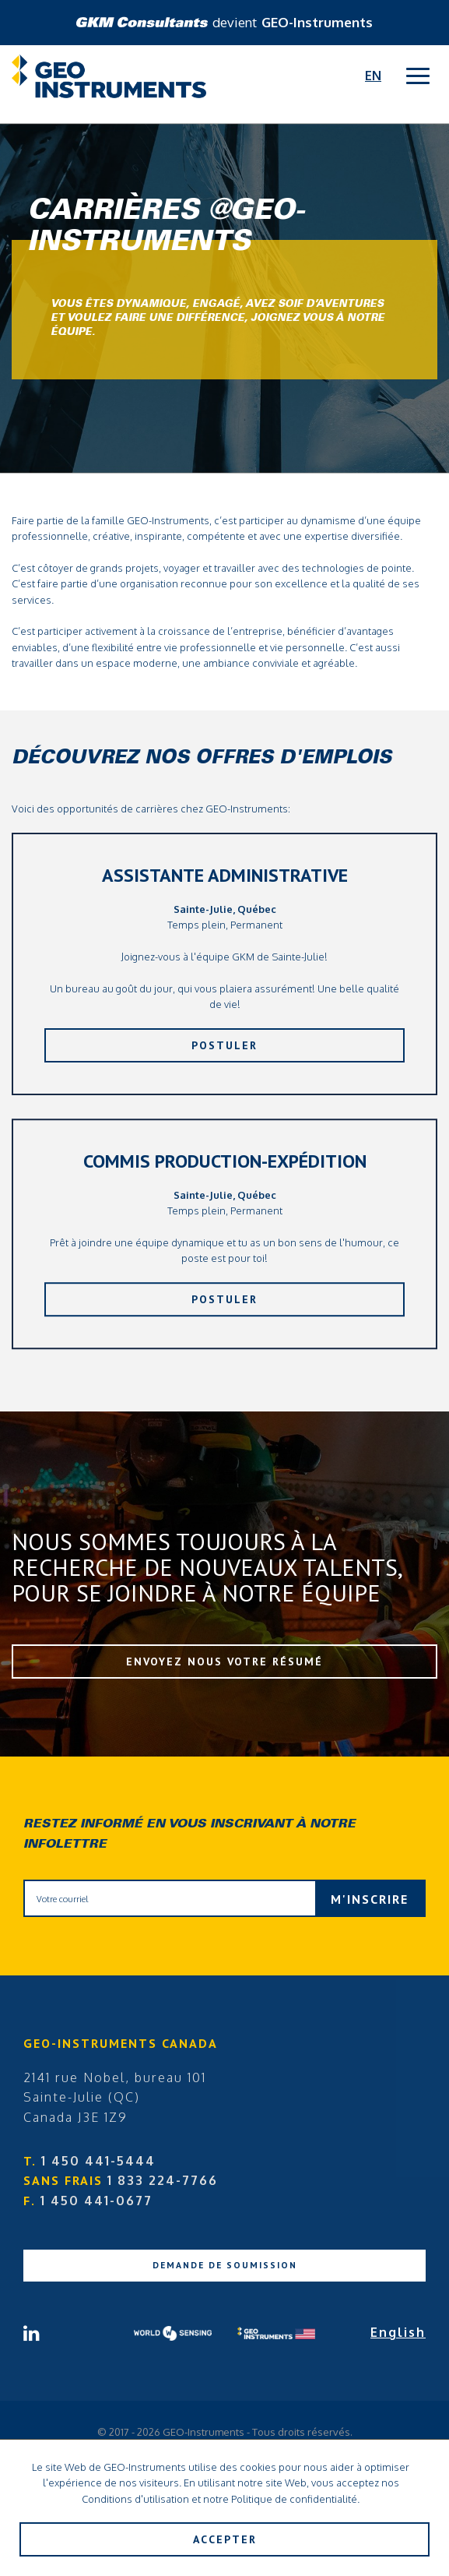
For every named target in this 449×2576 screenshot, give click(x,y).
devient (224, 22)
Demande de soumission (225, 2265)
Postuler (224, 1045)
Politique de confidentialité (294, 2499)
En (373, 75)
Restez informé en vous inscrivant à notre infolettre (189, 1834)
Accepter (225, 2539)
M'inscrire (370, 1899)
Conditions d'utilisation (135, 2499)
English (398, 2332)
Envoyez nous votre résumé (224, 1661)
